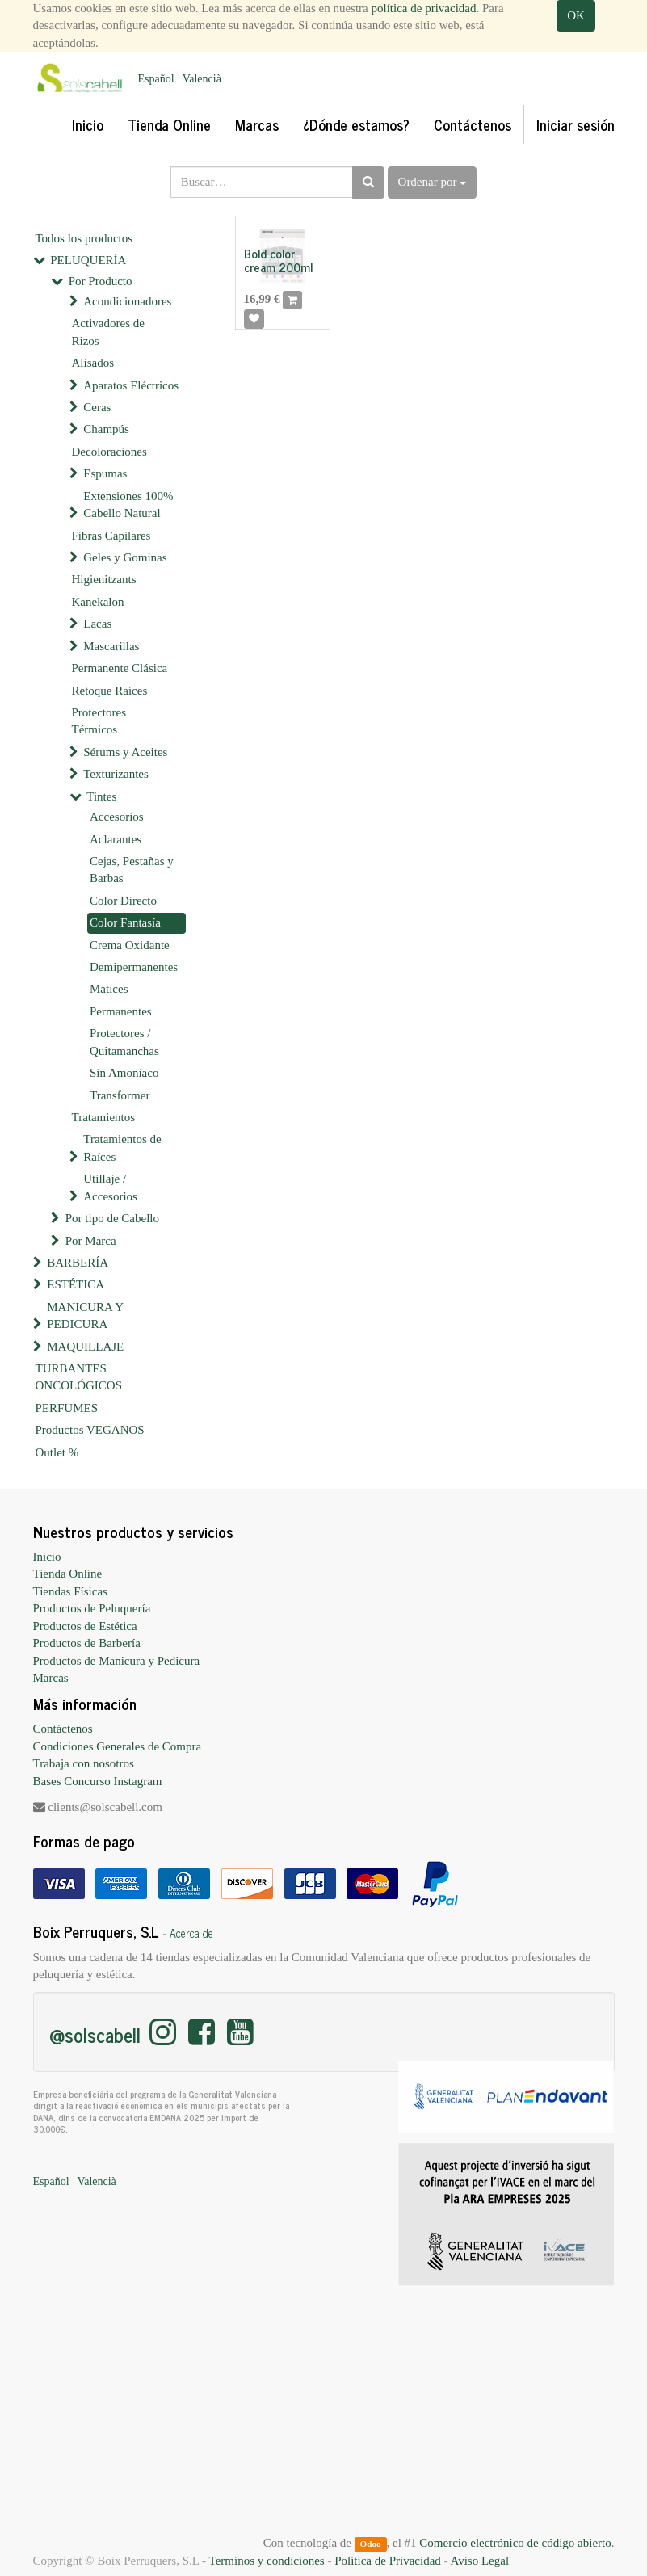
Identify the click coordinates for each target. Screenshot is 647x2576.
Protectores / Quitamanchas (124, 1042)
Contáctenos (63, 1728)
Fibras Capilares (111, 535)
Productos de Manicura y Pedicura (116, 1660)
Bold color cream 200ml (278, 260)
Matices (109, 988)
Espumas (105, 473)
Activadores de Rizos (108, 332)
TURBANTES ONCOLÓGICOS (79, 1377)
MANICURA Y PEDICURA (85, 1315)
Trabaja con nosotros (83, 1763)
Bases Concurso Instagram (97, 1781)
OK (576, 15)
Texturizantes (116, 773)
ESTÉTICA (75, 1284)
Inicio (47, 1556)
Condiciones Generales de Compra (117, 1746)
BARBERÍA (77, 1262)
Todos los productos (84, 238)
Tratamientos (104, 1117)
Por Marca (90, 1240)
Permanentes (121, 1011)
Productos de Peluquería (92, 1608)
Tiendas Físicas (70, 1591)
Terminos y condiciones (267, 2560)
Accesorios (117, 816)
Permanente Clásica (120, 668)
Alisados (93, 362)
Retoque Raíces (110, 690)
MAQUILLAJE (85, 1346)
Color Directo (123, 900)
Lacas (97, 623)
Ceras (97, 407)
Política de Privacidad (387, 2560)
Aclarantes (115, 839)
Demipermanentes (134, 966)
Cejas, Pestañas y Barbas (132, 870)
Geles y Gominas (124, 557)
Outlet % (57, 1452)
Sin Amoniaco (124, 1072)
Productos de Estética (85, 1626)
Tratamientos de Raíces (122, 1147)
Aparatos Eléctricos (131, 385)
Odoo (369, 2544)
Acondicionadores (127, 301)
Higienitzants (104, 579)
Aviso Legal (479, 2560)
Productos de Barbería (87, 1643)
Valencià (202, 79)
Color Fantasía (125, 922)
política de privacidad (424, 8)
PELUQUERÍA (88, 260)
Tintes (101, 796)
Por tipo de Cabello (112, 1218)
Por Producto (100, 281)
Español (156, 79)
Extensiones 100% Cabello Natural (128, 504)
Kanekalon (98, 601)
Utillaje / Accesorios (110, 1187)
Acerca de (191, 1933)
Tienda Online (68, 1573)
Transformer (119, 1095)
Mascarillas (111, 646)
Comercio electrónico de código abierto (515, 2542)
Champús (106, 428)
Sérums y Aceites (125, 752)
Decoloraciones (109, 451)
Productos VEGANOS (90, 1429)
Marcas (51, 1677)
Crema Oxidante (130, 945)
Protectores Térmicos (99, 721)
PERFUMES (67, 1407)
